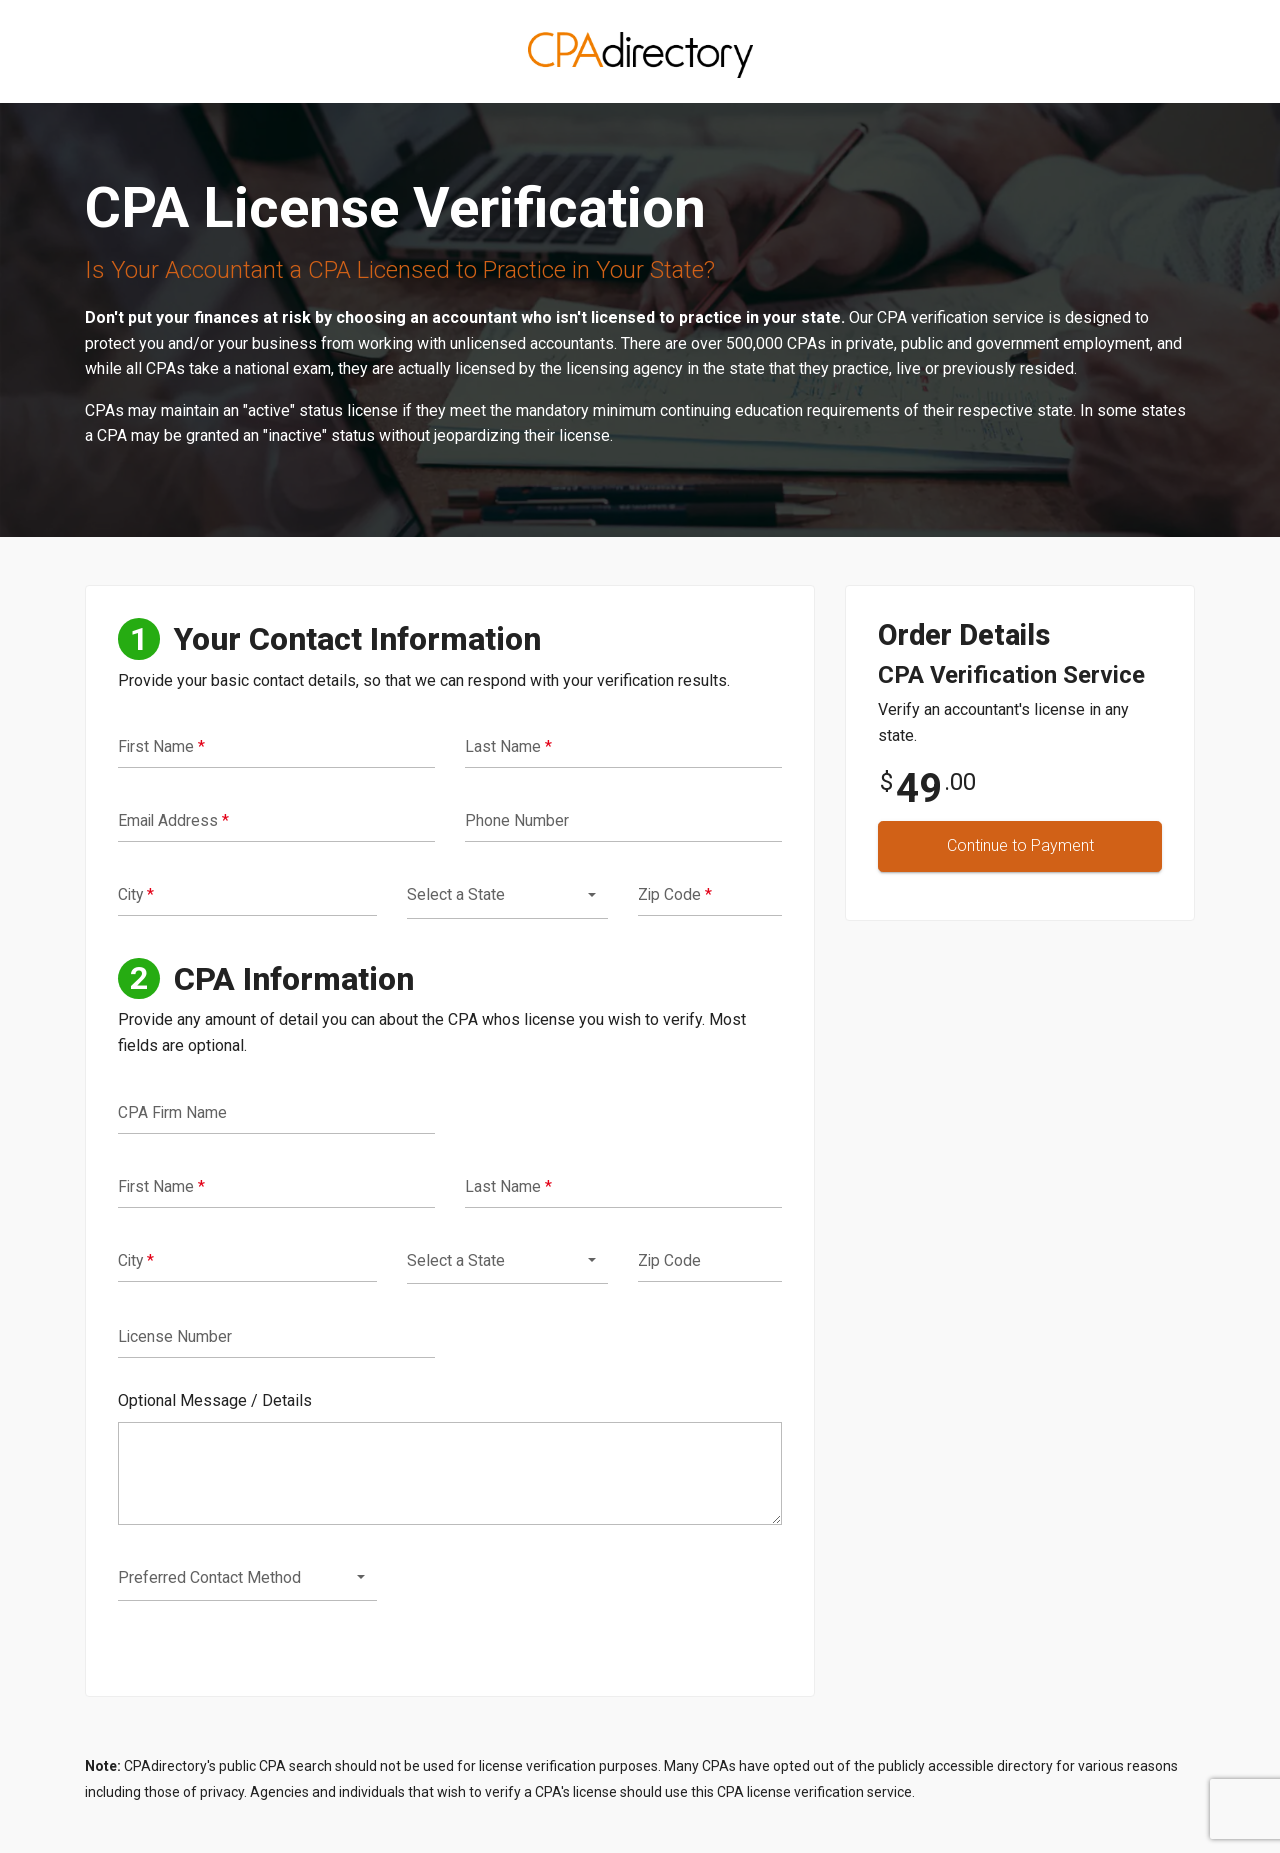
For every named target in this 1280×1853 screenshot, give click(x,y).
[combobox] (507, 895)
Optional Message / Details (215, 1400)
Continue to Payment (1020, 845)
